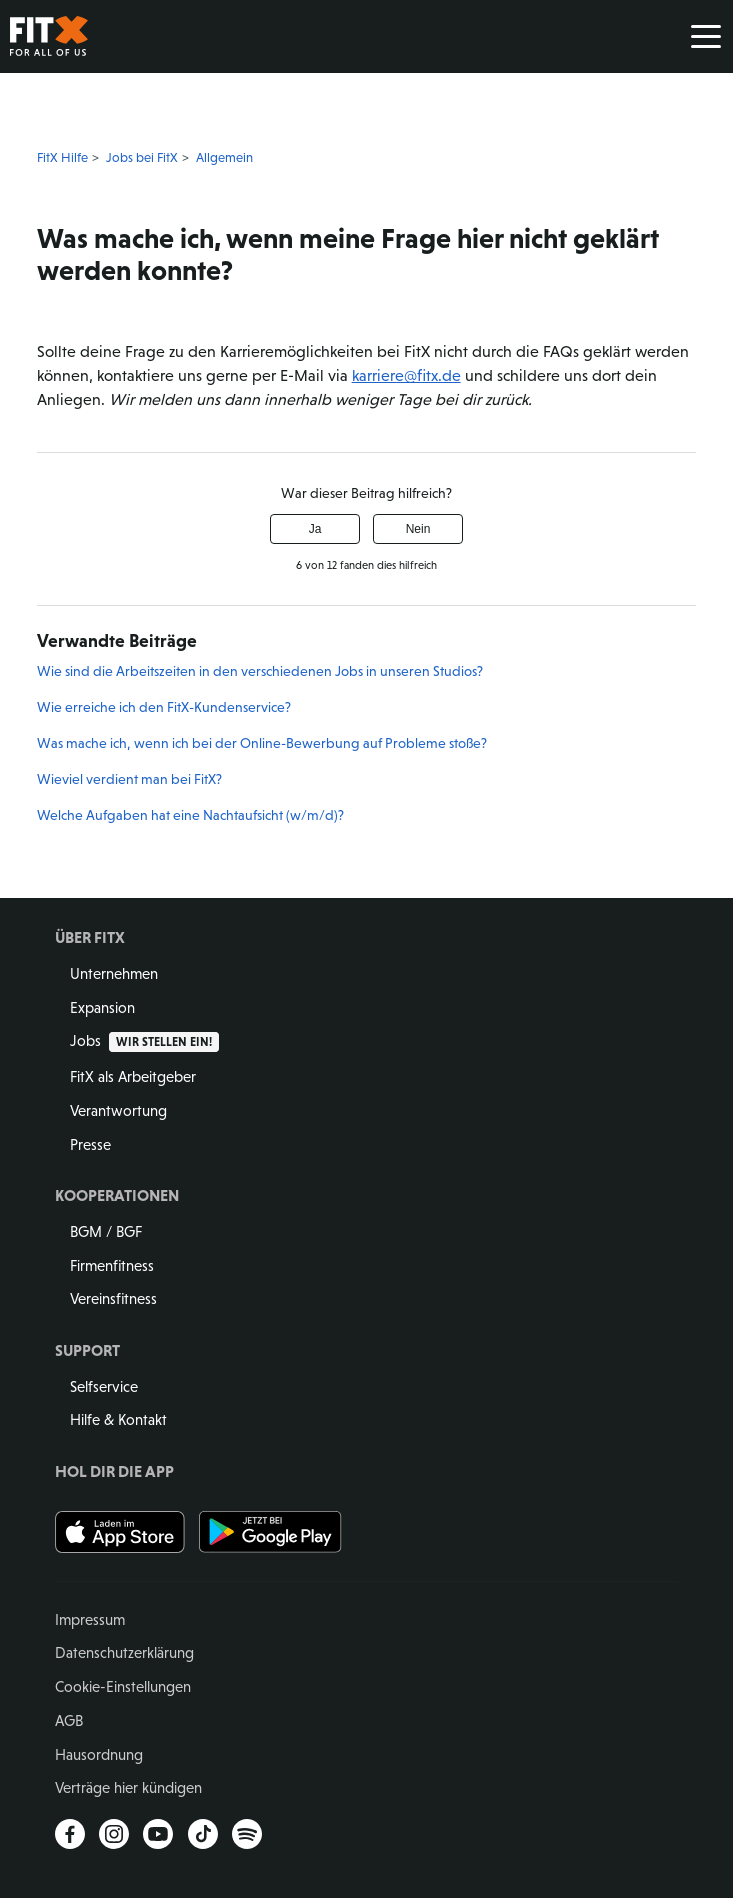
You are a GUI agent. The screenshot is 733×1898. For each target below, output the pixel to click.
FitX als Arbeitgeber (133, 1076)
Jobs (144, 1040)
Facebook (70, 1834)
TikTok (203, 1834)
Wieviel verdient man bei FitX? (129, 779)
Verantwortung (118, 1110)
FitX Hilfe (62, 157)
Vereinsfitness (113, 1298)
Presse (90, 1144)
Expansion (102, 1007)
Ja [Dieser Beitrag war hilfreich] (315, 529)
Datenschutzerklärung (124, 1652)
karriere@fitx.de (406, 375)
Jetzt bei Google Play (271, 1532)
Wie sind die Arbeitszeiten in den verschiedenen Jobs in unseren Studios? (260, 671)
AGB (69, 1720)
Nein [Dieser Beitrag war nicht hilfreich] (418, 529)
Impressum (90, 1619)
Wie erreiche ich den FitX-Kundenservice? (164, 707)
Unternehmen (114, 973)
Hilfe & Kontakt (118, 1419)
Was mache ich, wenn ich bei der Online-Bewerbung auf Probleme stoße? (262, 743)
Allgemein (224, 157)
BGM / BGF (106, 1231)
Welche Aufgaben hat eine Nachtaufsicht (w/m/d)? (190, 815)
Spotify (247, 1834)
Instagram (114, 1834)
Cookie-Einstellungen (123, 1686)
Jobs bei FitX (142, 157)
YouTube (158, 1834)
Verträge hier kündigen (128, 1787)
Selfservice (104, 1386)
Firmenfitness (112, 1265)
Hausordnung (99, 1754)
